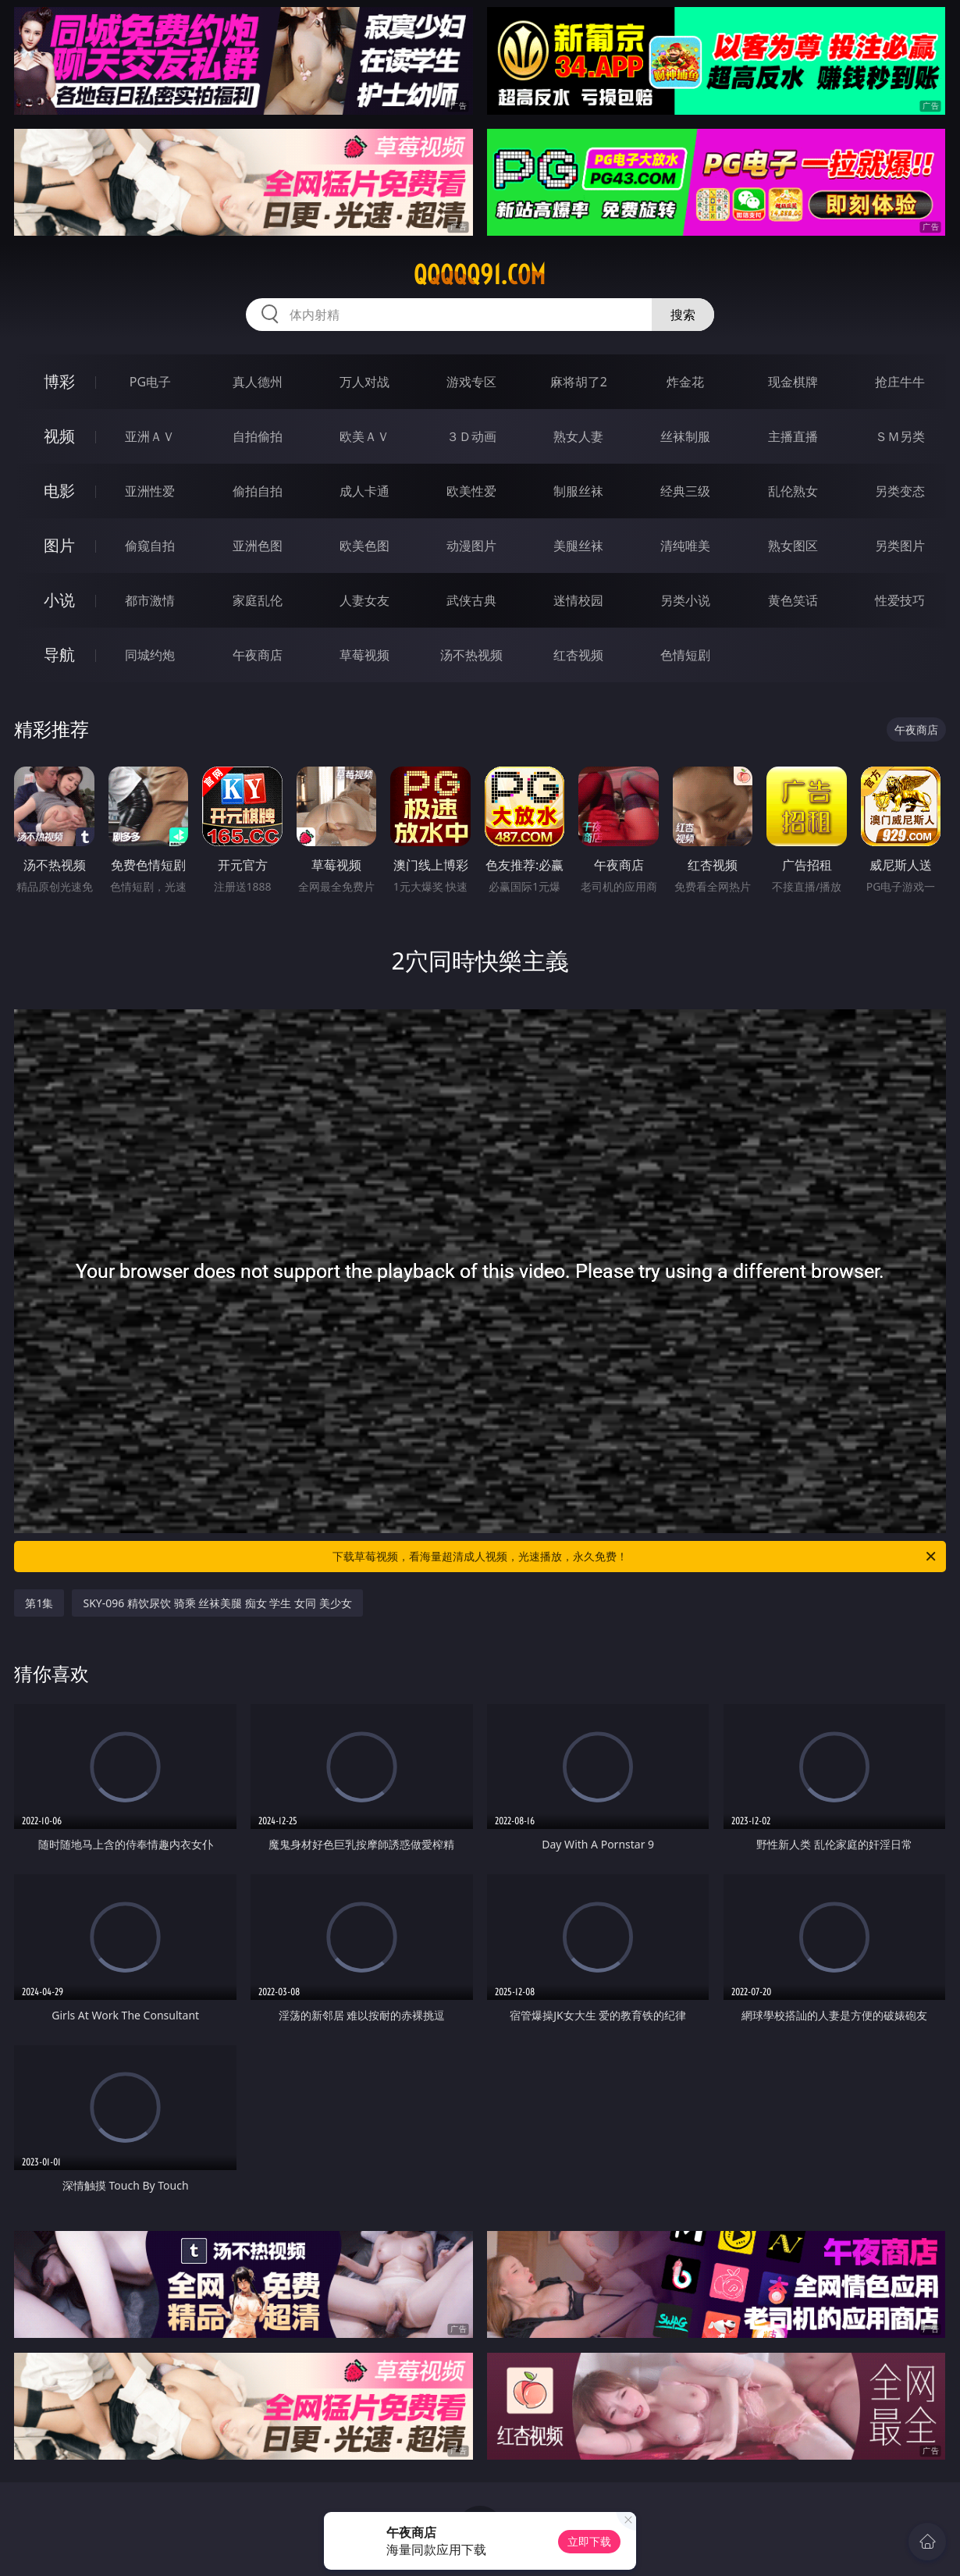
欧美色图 (364, 545)
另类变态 (900, 491)
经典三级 (685, 491)
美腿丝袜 (578, 545)
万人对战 (364, 381)
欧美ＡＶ (364, 436)
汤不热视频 (471, 655)
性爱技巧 (900, 600)
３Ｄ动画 (471, 436)
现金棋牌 (793, 381)
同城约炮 (150, 655)
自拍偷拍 (258, 436)
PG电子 (150, 381)
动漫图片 (471, 545)
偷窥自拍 (150, 545)
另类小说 (685, 600)
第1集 (39, 1603)
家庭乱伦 (258, 600)
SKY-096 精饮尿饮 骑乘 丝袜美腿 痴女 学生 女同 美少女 (217, 1603)
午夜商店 (258, 655)
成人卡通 (364, 491)
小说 (59, 599)
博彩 (59, 381)
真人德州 (258, 381)
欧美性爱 (471, 491)
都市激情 (150, 600)
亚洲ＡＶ (150, 436)
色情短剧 (685, 655)
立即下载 (589, 2541)
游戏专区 (471, 381)
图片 (59, 545)
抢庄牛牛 (900, 381)
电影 (59, 490)
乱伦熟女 (793, 491)
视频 (59, 436)
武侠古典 (471, 600)
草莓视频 (364, 655)
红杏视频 (578, 655)
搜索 (682, 314)
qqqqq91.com (480, 274)
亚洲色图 (258, 545)
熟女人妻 (578, 436)
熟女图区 (793, 545)
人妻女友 (364, 600)
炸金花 (685, 381)
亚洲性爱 (150, 491)
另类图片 (900, 545)
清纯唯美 (685, 545)
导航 (59, 654)
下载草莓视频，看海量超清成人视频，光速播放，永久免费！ (635, 1556)
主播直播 (793, 436)
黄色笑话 (793, 600)
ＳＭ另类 (900, 436)
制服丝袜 (578, 491)
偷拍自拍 (258, 491)
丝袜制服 (685, 436)
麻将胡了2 (578, 381)
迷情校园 (578, 600)
